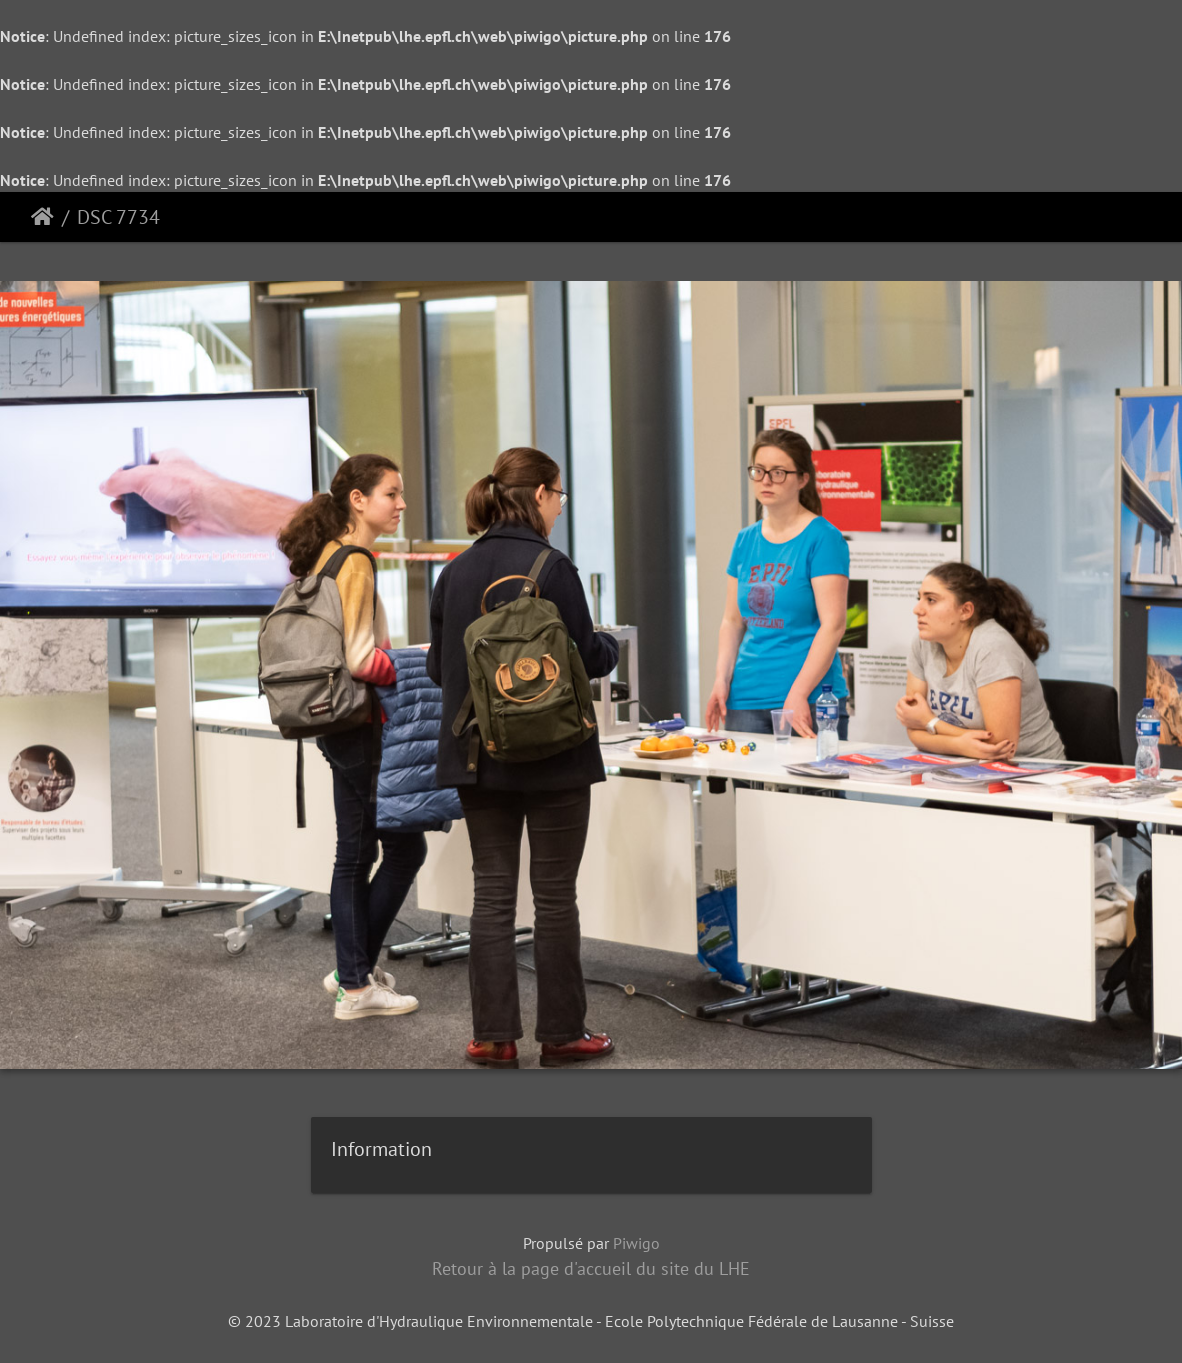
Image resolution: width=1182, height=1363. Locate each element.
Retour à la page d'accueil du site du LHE (591, 1268)
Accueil (42, 217)
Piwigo (636, 1243)
